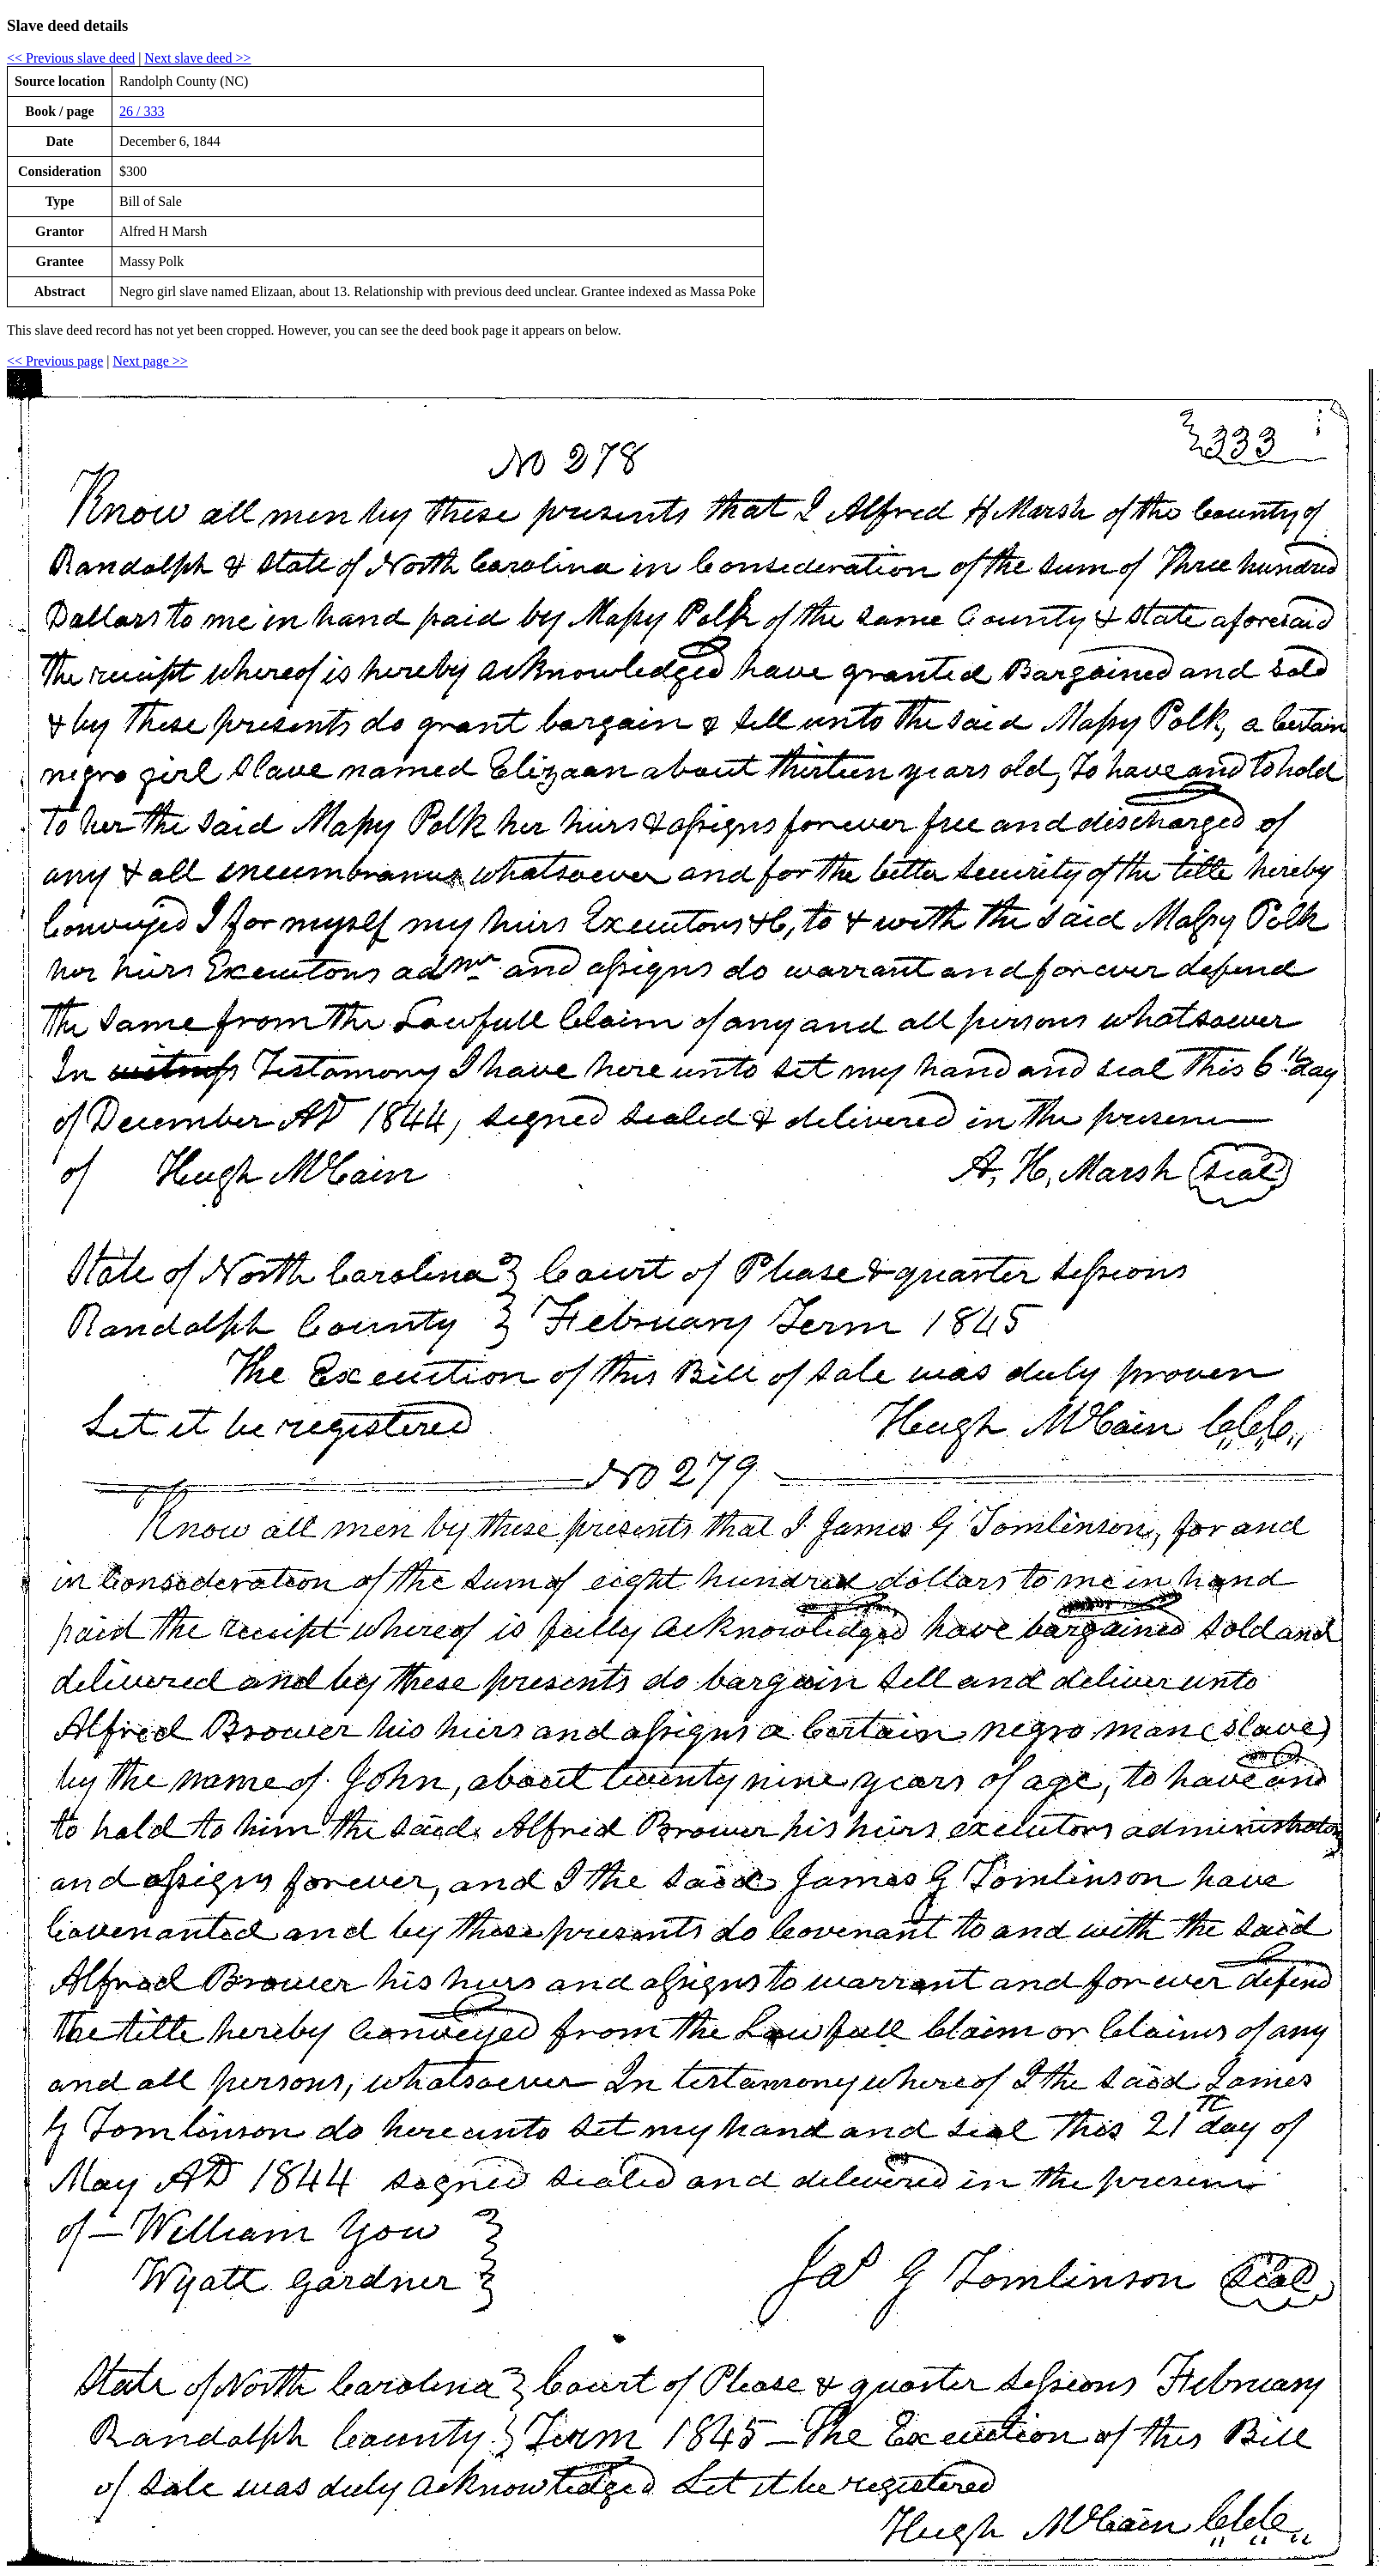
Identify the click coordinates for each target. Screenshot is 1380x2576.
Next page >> (149, 361)
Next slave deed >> (197, 58)
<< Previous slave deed (71, 58)
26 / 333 (141, 111)
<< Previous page (55, 361)
